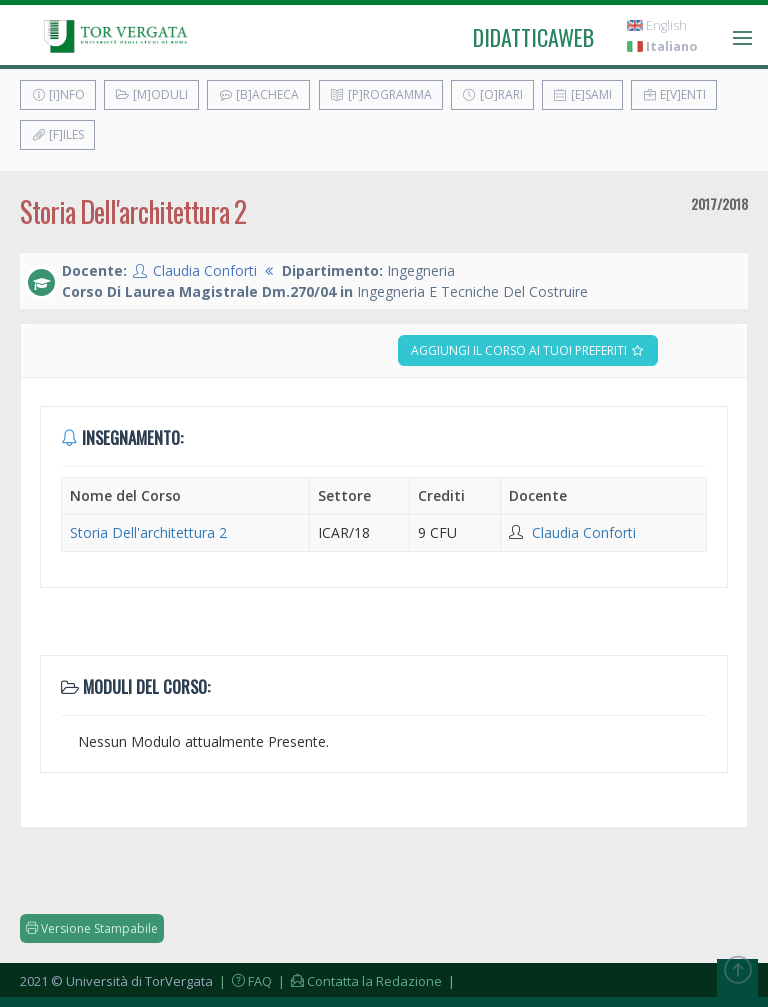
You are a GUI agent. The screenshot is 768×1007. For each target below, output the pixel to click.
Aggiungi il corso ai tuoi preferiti (528, 350)
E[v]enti (674, 94)
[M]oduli (151, 94)
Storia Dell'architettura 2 (148, 532)
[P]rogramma (381, 94)
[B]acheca (258, 94)
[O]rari (492, 94)
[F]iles (57, 134)
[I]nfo (58, 94)
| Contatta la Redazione (358, 981)
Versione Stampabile (92, 928)
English (657, 25)
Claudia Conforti (205, 270)
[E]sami (582, 94)
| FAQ (244, 981)
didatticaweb (533, 37)
